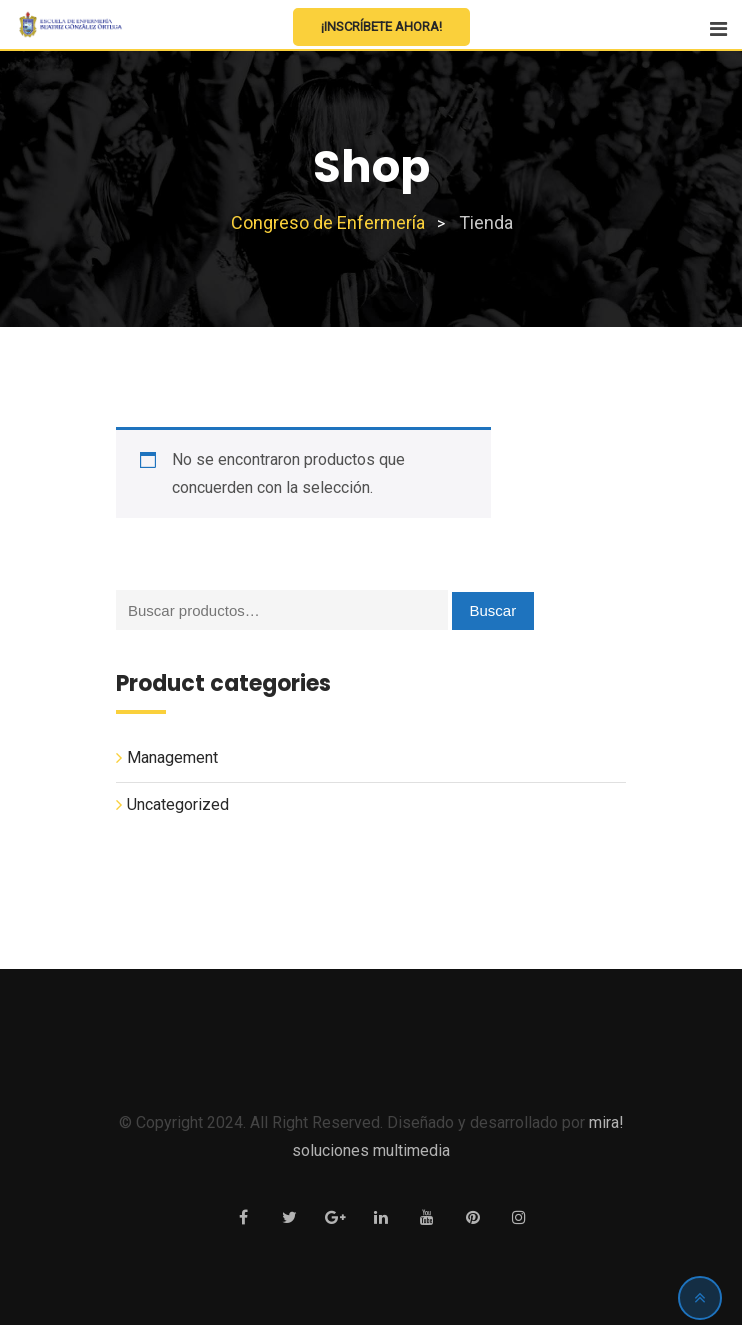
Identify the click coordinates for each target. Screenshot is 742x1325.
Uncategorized (178, 804)
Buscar (493, 610)
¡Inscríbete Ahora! (381, 26)
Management (172, 757)
